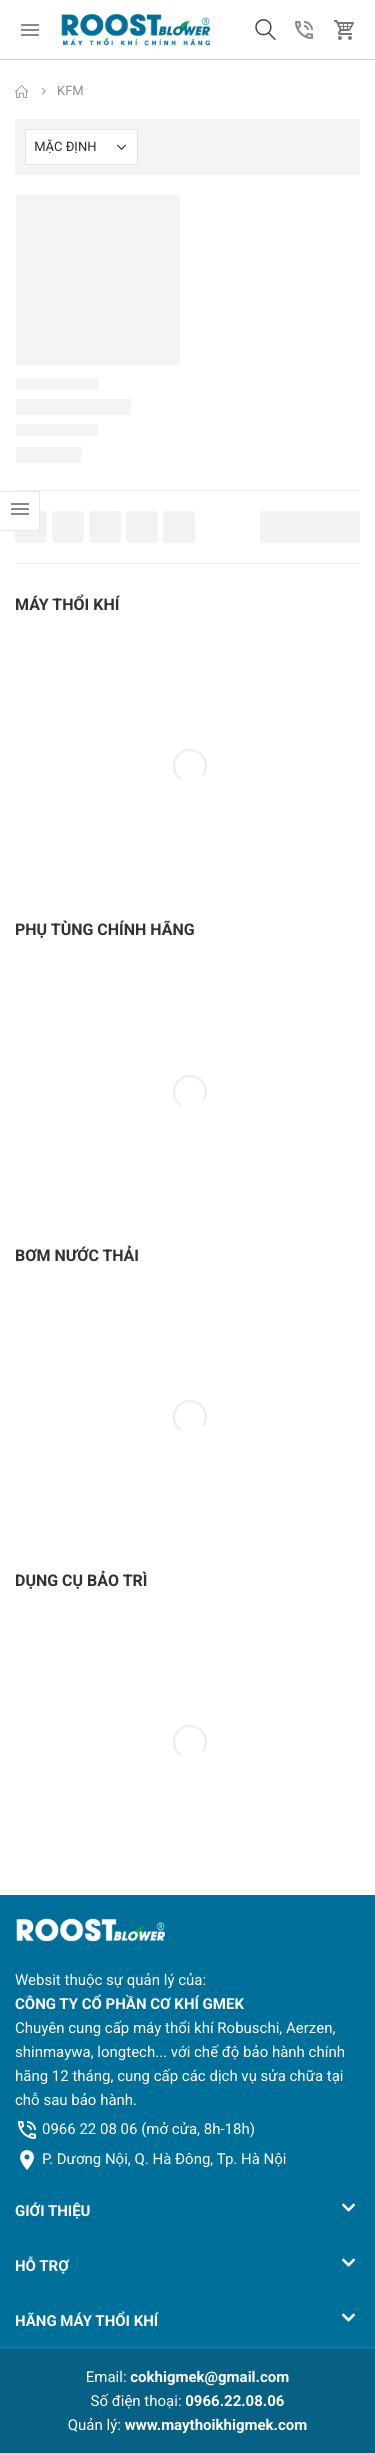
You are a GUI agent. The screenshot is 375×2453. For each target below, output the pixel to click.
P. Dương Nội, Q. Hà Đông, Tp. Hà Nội (164, 2159)
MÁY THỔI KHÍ (67, 604)
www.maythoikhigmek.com (216, 2425)
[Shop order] (81, 147)
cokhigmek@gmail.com (209, 2377)
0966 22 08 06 (148, 2129)
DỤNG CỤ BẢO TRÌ (81, 1580)
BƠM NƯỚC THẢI (77, 1255)
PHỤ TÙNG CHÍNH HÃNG (105, 929)
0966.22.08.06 (234, 2401)
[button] (265, 30)
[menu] (30, 30)
